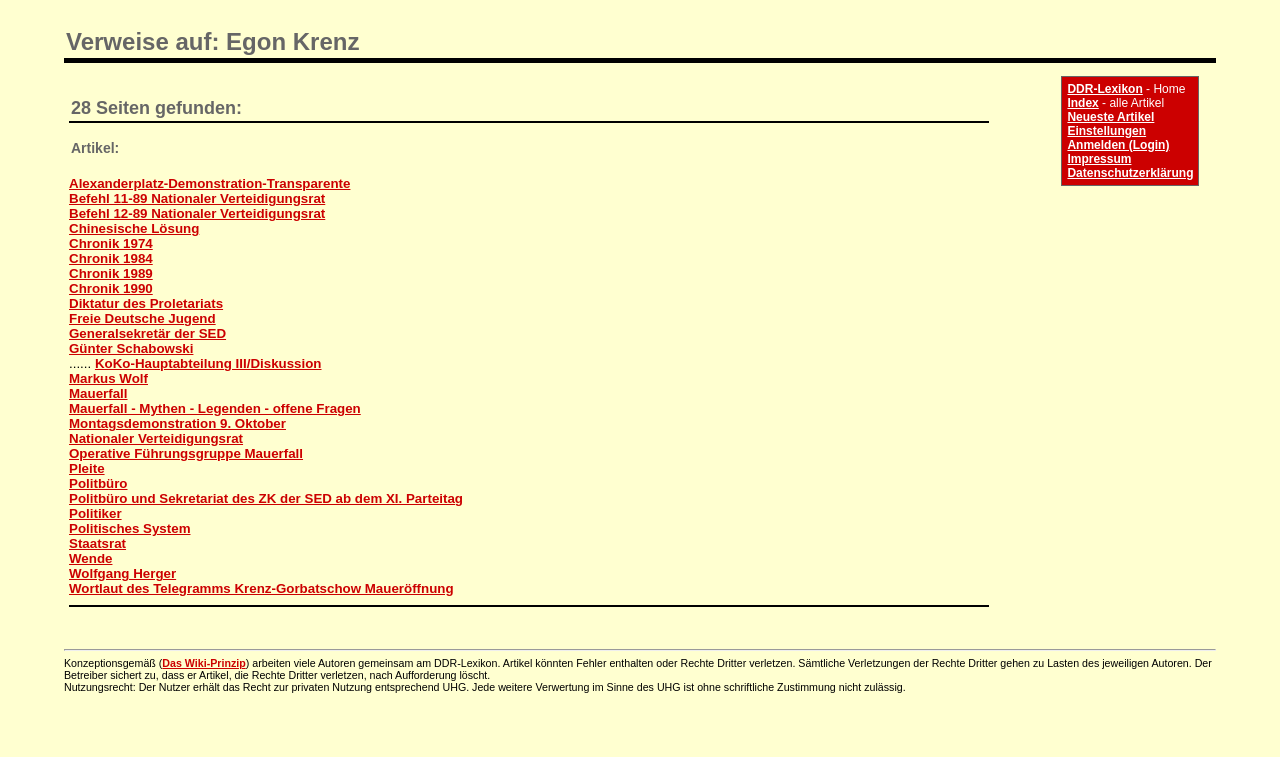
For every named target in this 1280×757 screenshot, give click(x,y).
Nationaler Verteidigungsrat (156, 438)
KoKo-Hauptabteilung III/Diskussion (208, 363)
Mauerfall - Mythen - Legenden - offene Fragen (215, 408)
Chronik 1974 (111, 243)
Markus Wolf (108, 378)
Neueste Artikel (1110, 117)
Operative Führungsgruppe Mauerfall (186, 453)
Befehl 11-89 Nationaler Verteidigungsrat (197, 198)
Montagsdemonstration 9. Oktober (177, 423)
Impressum (1099, 159)
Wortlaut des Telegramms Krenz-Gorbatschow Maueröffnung (261, 588)
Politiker (95, 513)
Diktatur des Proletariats (146, 303)
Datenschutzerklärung (1130, 173)
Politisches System (130, 528)
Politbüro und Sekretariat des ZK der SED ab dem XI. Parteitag (266, 498)
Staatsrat (97, 543)
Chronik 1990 (111, 288)
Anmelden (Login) (1118, 145)
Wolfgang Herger (122, 573)
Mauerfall (98, 393)
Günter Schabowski (131, 348)
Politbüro (98, 483)
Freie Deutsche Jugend (142, 318)
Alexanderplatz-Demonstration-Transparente (209, 183)
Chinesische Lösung (134, 228)
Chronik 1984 (111, 258)
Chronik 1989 (111, 273)
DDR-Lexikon (1104, 89)
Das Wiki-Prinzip (203, 663)
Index (1082, 103)
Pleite (87, 468)
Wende (90, 558)
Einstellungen (1106, 131)
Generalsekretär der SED (147, 333)
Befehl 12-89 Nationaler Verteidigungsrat (197, 213)
